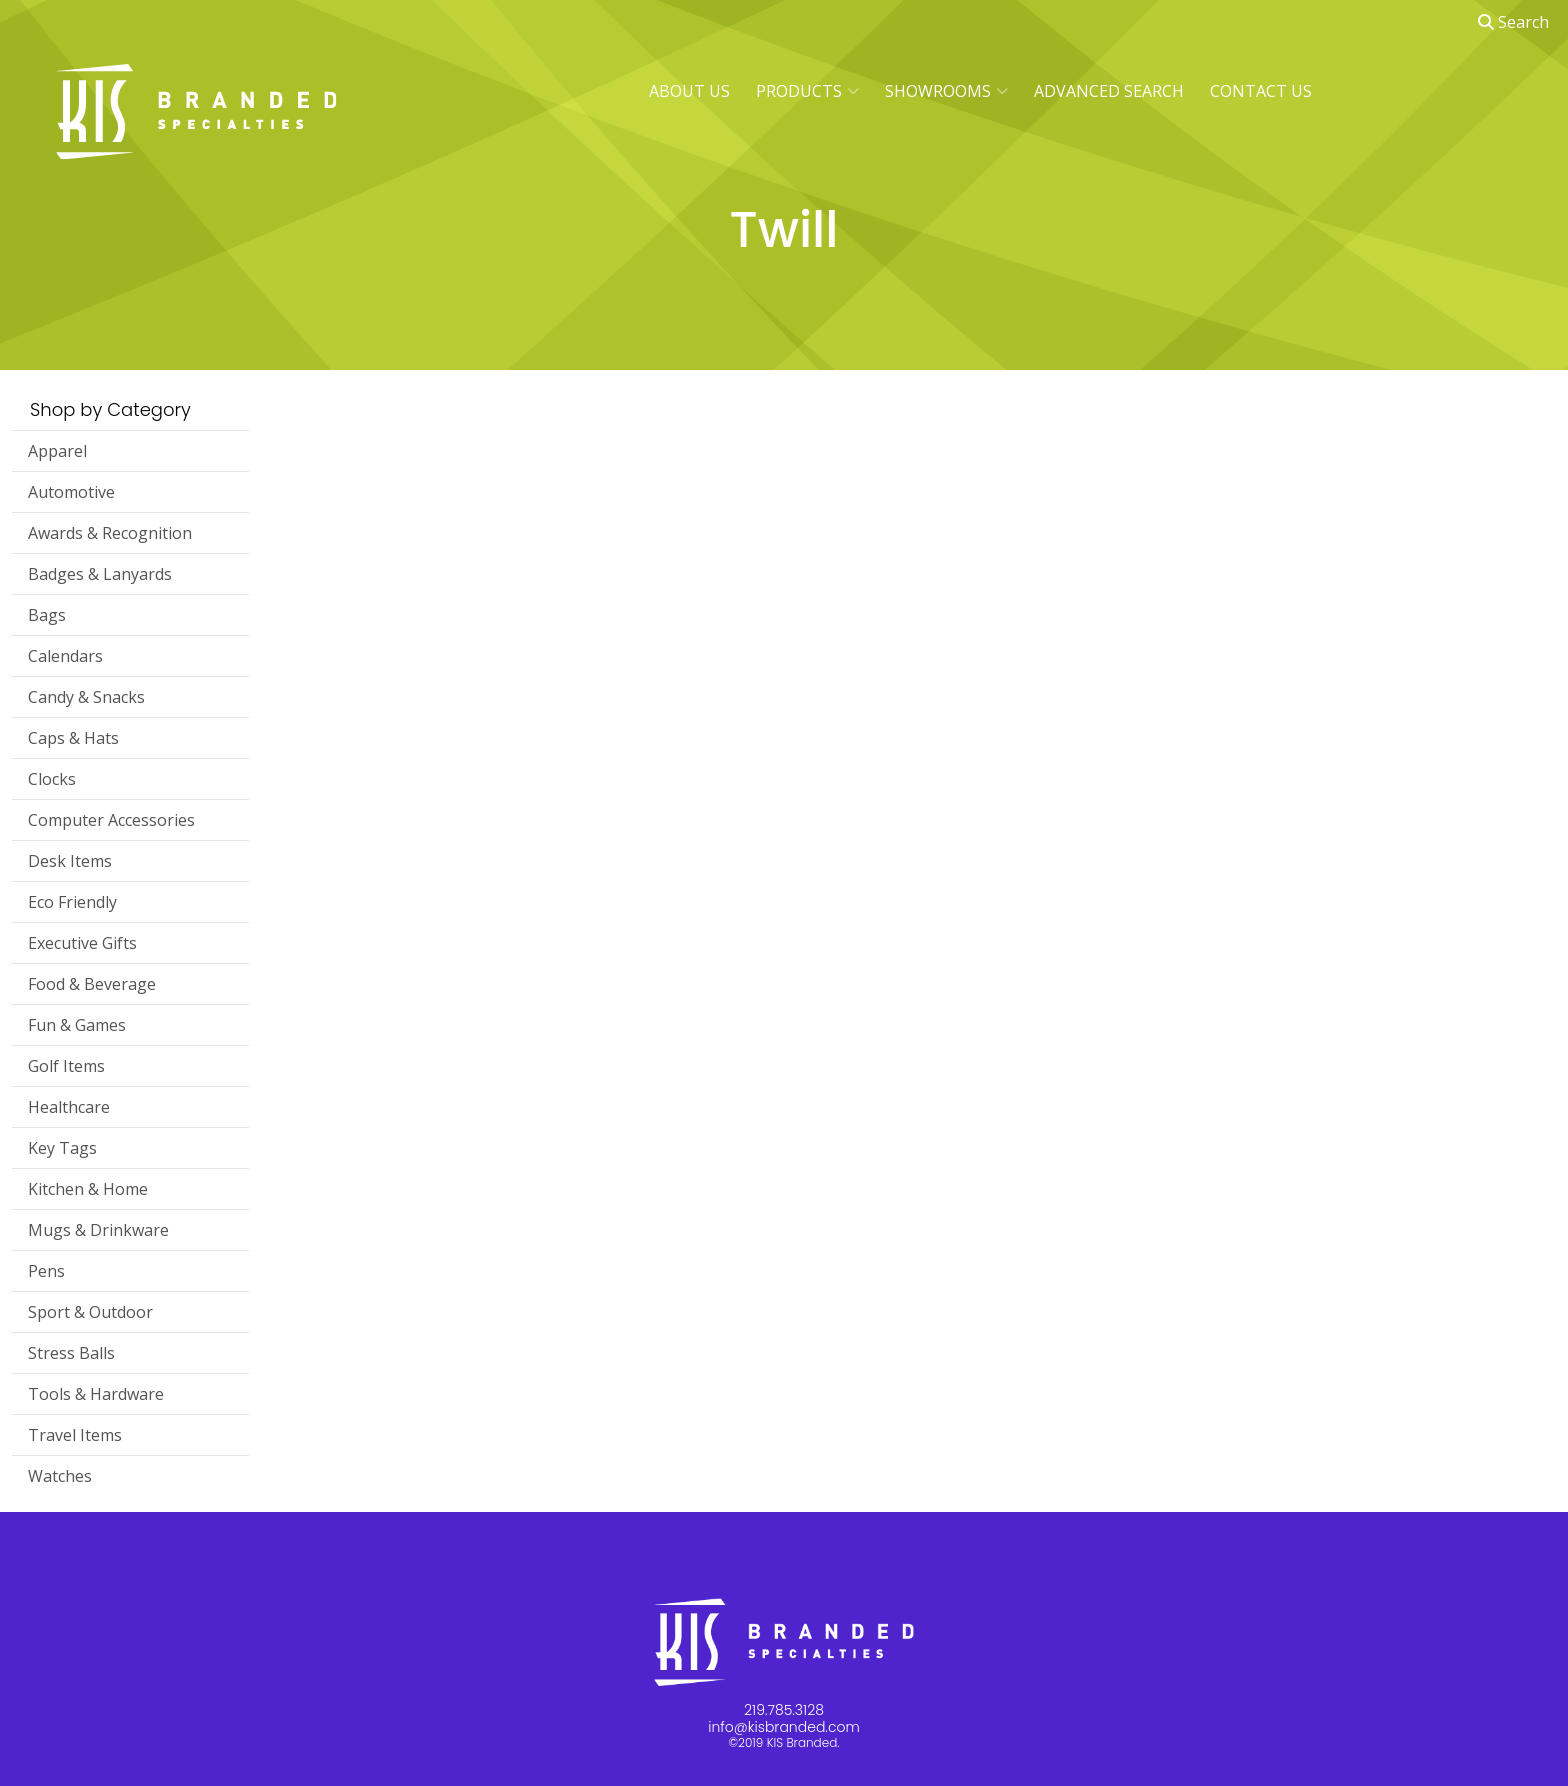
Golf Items (66, 1066)
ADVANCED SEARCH (1109, 91)
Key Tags (62, 1148)
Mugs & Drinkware (98, 1230)
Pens (46, 1271)
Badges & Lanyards (100, 574)
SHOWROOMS (946, 91)
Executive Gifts (82, 943)
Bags (47, 615)
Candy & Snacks (86, 697)
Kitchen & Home (88, 1189)
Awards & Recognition (110, 533)
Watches (60, 1476)
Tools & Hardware (96, 1394)
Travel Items (75, 1435)
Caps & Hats (73, 738)
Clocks (52, 779)
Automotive (71, 492)
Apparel (57, 451)
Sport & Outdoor (90, 1312)
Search (1513, 22)
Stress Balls (71, 1353)
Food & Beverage (92, 984)
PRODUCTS (807, 91)
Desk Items (70, 861)
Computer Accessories (111, 820)
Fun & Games (77, 1025)
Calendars (65, 656)
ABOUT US (689, 91)
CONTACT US (1261, 91)
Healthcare (69, 1107)
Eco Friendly (72, 902)
